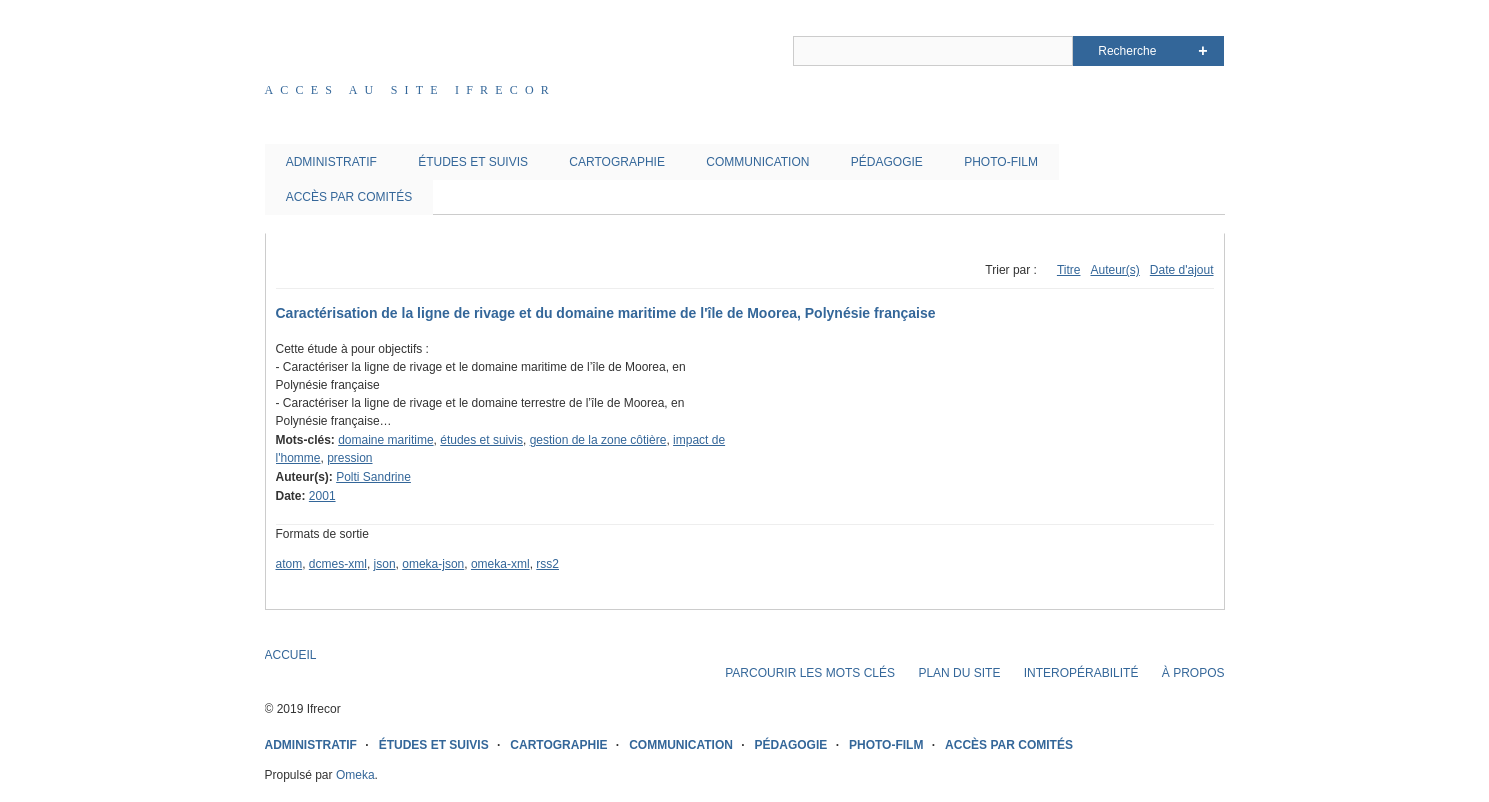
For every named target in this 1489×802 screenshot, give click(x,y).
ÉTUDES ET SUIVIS (473, 162)
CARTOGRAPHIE (617, 162)
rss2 (547, 564)
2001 (322, 496)
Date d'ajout (1182, 270)
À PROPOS (1193, 673)
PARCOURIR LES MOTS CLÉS (810, 673)
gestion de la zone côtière (598, 440)
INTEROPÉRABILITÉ (1081, 673)
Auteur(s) (1114, 270)
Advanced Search (1202, 51)
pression (349, 458)
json (385, 564)
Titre (1069, 270)
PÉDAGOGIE (887, 162)
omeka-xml (500, 564)
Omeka (355, 775)
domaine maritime (385, 440)
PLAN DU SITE (959, 673)
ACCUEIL (291, 655)
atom (289, 564)
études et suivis (481, 440)
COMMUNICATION (757, 162)
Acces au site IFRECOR (411, 90)
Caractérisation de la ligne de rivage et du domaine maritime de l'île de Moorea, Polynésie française (606, 313)
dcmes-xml (338, 564)
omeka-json (433, 564)
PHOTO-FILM (1001, 162)
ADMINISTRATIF (331, 162)
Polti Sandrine (373, 477)
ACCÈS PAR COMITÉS (349, 197)
